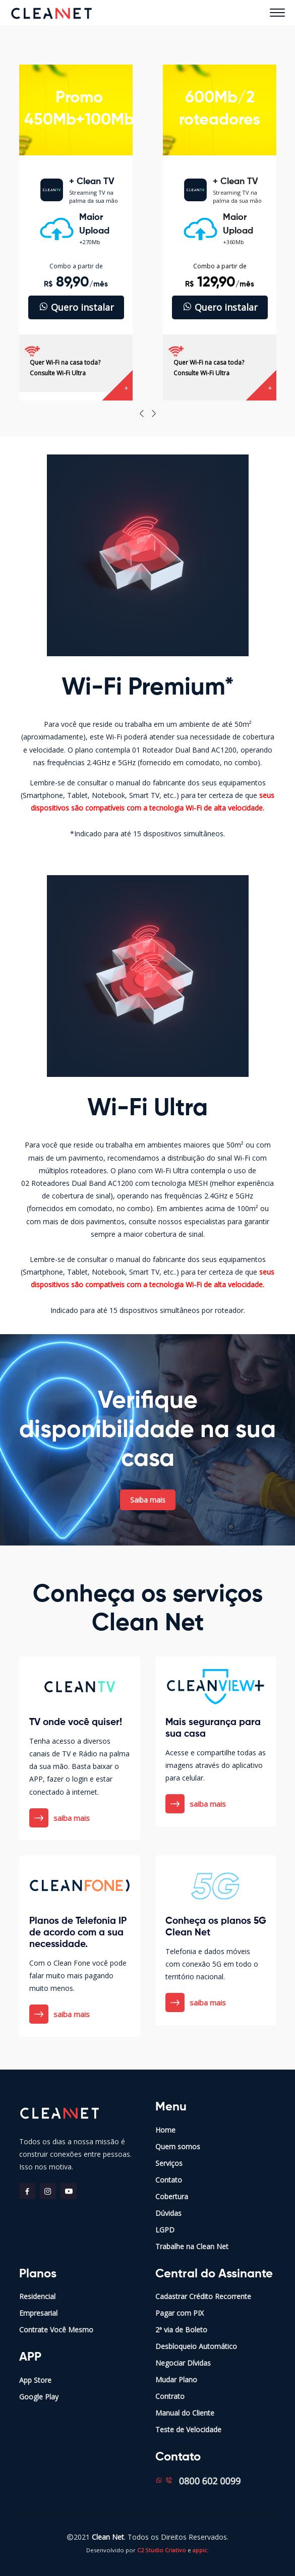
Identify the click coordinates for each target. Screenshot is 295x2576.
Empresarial (38, 2313)
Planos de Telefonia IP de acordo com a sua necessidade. (78, 1932)
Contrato (170, 2396)
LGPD (164, 2230)
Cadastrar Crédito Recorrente (203, 2296)
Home (165, 2130)
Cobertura (171, 2196)
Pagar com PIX (179, 2313)
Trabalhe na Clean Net (191, 2246)
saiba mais (59, 1817)
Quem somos (177, 2146)
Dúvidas (168, 2213)
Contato (168, 2180)
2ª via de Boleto (181, 2329)
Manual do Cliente (184, 2413)
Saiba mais (147, 1500)
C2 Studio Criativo (161, 2550)
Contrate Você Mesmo (56, 2329)
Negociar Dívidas (183, 2363)
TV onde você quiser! (75, 1722)
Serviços (169, 2163)
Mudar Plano (176, 2379)
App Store (35, 2380)
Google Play (38, 2396)
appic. (201, 2550)
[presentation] (141, 413)
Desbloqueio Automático (196, 2346)
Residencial (37, 2296)
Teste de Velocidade (188, 2429)
